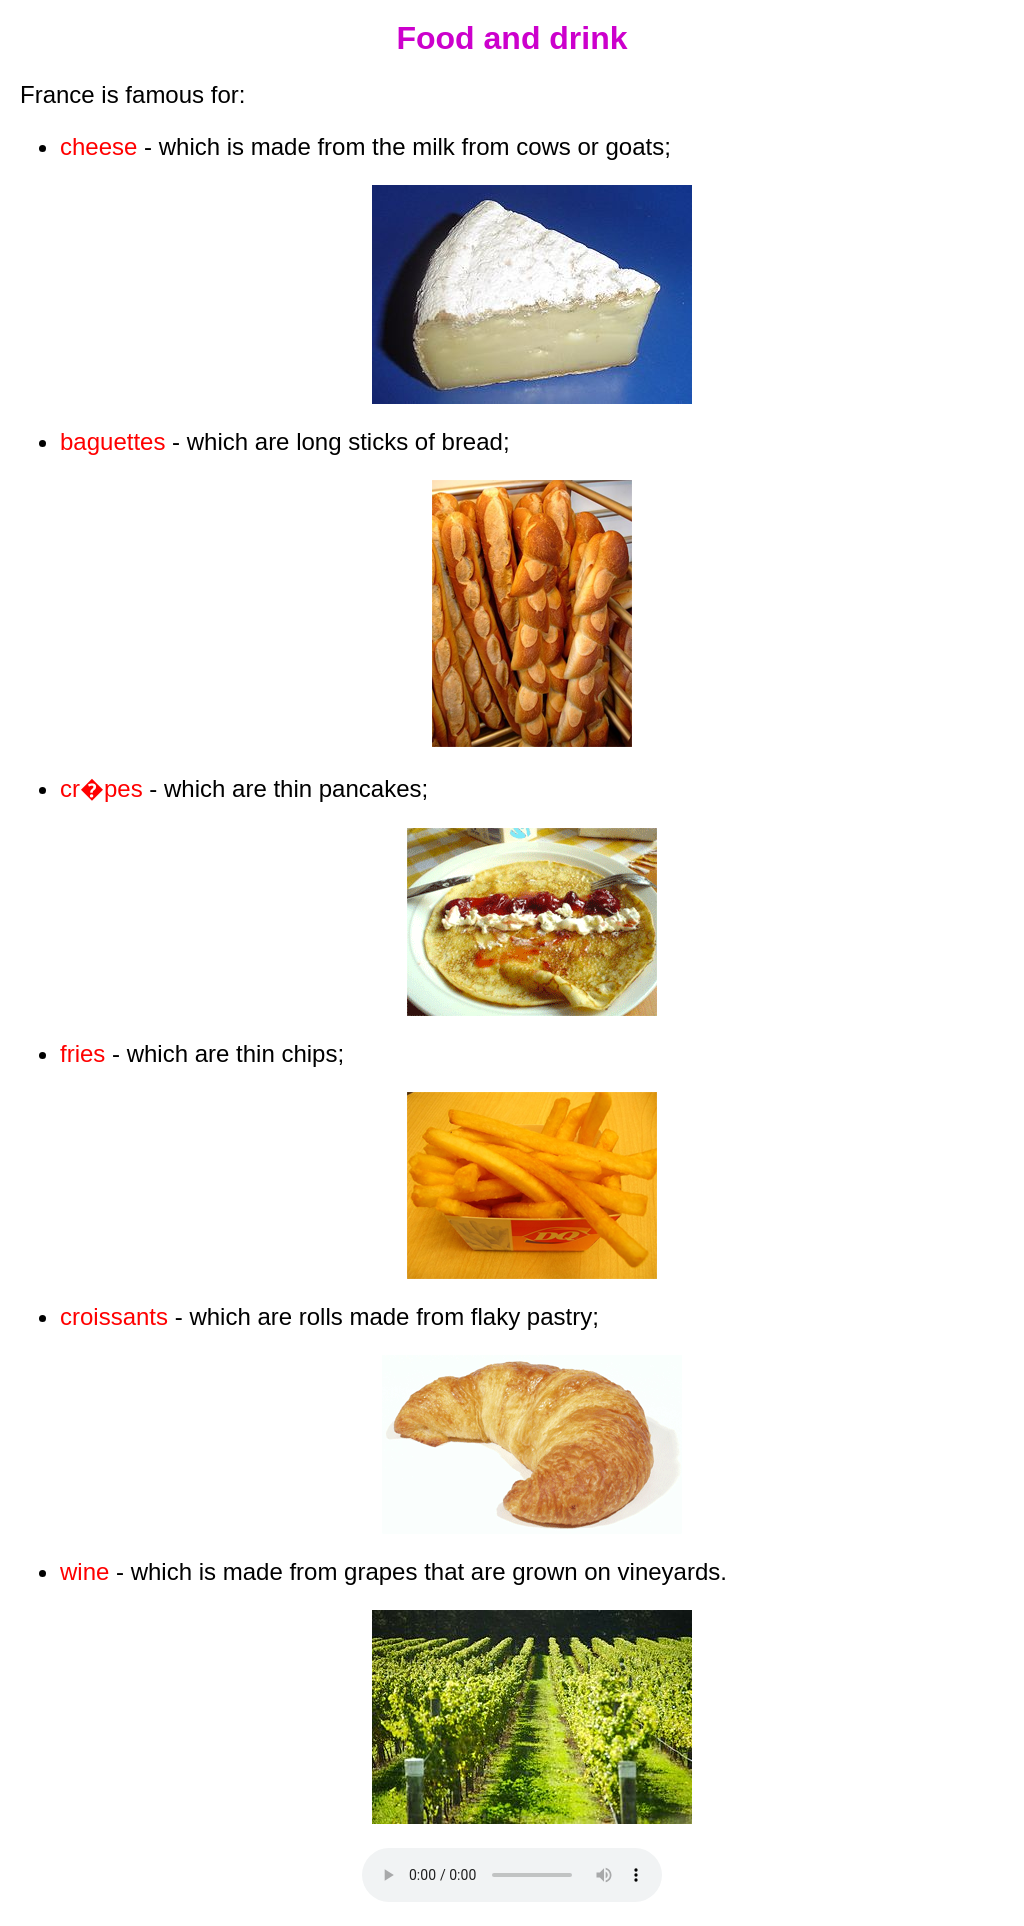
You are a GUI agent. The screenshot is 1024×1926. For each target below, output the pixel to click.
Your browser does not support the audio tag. (512, 1875)
